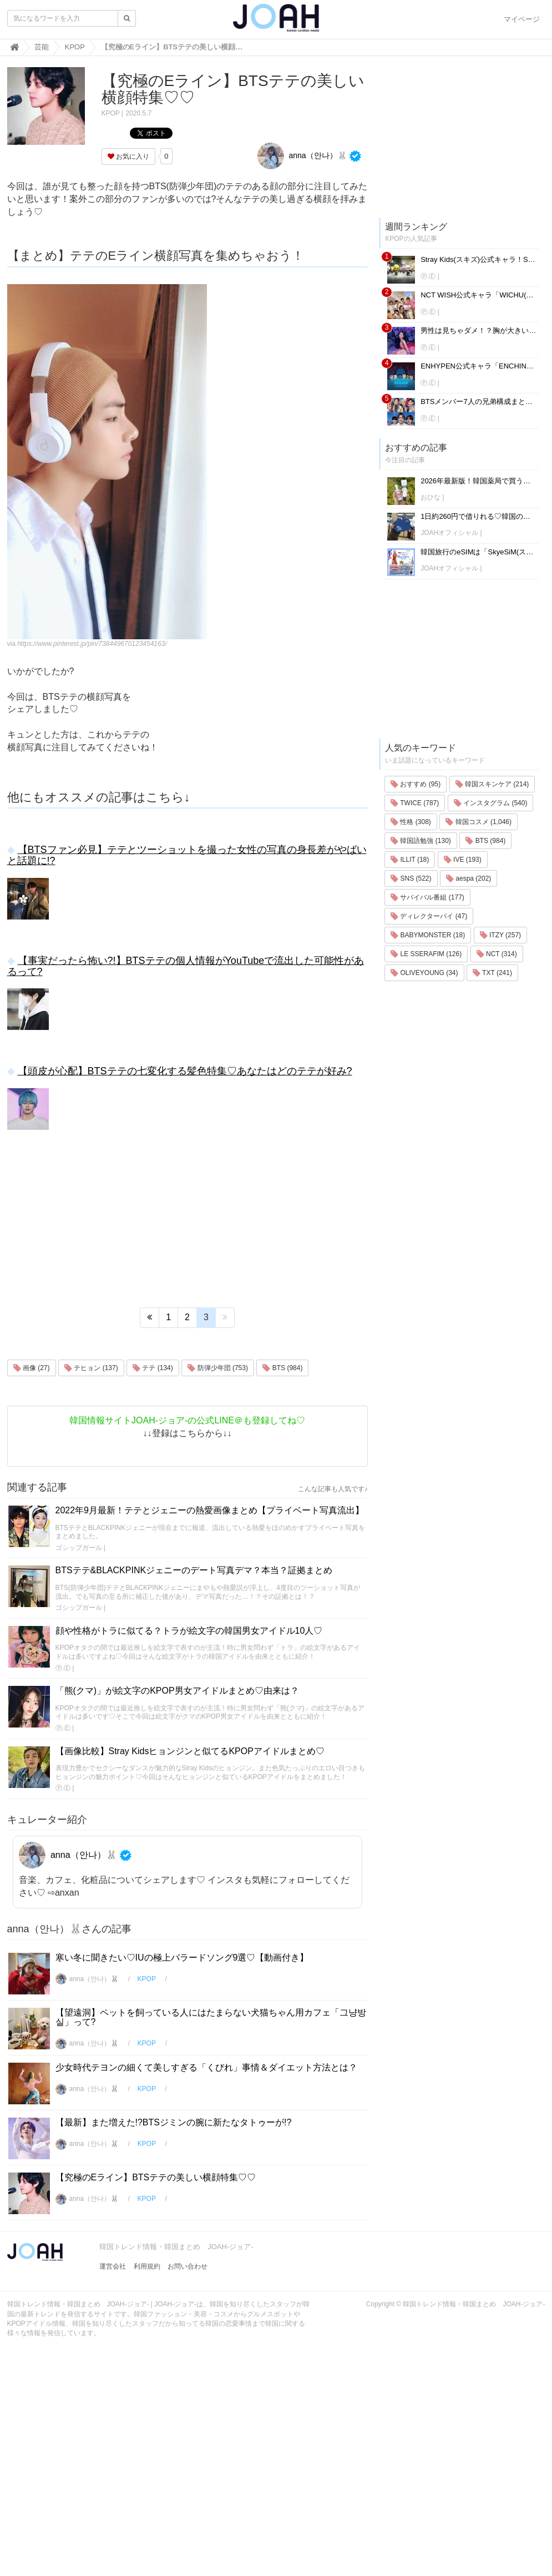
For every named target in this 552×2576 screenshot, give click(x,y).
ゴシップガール (78, 1548)
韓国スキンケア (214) (492, 784)
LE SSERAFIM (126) (426, 954)
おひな (430, 497)
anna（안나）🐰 (302, 155)
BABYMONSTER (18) (428, 935)
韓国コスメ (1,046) (478, 822)
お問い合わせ (187, 2266)
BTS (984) (282, 1368)
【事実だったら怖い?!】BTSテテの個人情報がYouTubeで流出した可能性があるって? (185, 966)
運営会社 (112, 2266)
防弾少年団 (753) (218, 1368)
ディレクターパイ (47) (429, 916)
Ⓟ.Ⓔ (62, 1668)
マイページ (522, 19)
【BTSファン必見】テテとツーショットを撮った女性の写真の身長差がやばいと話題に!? (187, 855)
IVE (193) (463, 859)
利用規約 (147, 2266)
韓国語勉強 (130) (421, 841)
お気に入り (128, 156)
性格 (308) (411, 822)
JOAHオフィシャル (449, 533)
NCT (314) (497, 954)
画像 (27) (31, 1368)
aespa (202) (468, 878)
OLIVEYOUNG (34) (424, 973)
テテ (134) (153, 1368)
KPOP (111, 113)
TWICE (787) (415, 803)
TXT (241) (492, 973)
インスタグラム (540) (491, 803)
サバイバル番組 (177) (427, 897)
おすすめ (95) (415, 784)
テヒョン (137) (91, 1368)
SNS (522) (411, 878)
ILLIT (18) (410, 859)
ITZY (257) (500, 935)
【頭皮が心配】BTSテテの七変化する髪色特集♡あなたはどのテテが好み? (185, 1071)
